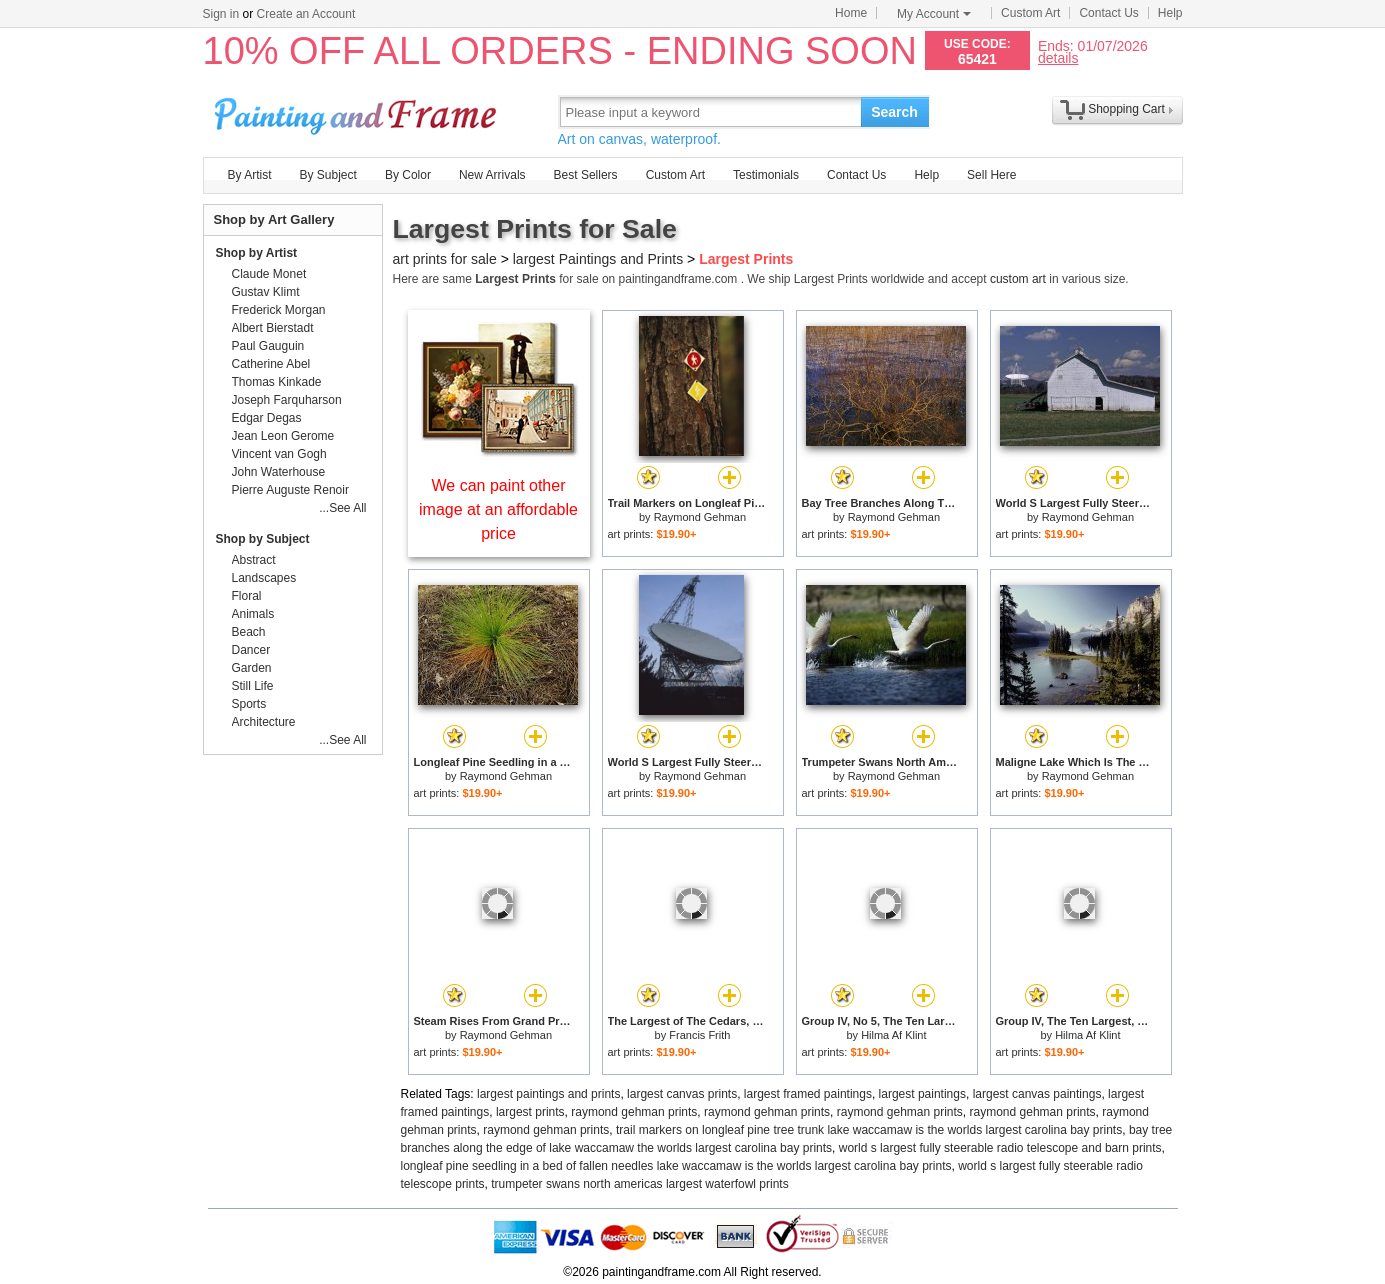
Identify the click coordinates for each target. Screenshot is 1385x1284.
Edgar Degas (267, 418)
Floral (247, 596)
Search (894, 112)
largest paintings (922, 1094)
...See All (342, 508)
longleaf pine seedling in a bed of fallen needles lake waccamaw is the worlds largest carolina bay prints (676, 1166)
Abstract (254, 560)
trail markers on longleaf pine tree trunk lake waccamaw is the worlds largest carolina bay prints (869, 1130)
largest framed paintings (808, 1094)
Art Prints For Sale (358, 111)
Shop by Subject (263, 539)
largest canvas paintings (1037, 1094)
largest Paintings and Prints (598, 259)
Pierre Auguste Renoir (290, 490)
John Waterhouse (279, 472)
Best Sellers (586, 175)
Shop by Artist (257, 253)
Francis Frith (699, 1035)
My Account (934, 14)
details (1058, 57)
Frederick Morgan (279, 310)
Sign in (221, 14)
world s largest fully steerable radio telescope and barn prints (1000, 1148)
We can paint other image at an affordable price (498, 509)
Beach (249, 632)
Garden (252, 668)
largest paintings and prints (548, 1094)
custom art (1018, 279)
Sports (249, 704)
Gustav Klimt (266, 292)
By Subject (328, 175)
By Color (408, 175)
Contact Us (1108, 13)
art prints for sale (445, 259)
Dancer (251, 650)
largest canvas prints (682, 1094)
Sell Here (991, 175)
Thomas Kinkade (277, 382)
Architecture (264, 722)
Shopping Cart (1126, 109)
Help (1170, 13)
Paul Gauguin (268, 346)
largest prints (530, 1112)
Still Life (253, 686)
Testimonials (766, 175)
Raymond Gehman (700, 517)
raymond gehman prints (634, 1112)
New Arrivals (492, 175)
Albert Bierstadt (273, 328)
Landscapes (264, 578)
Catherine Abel (271, 364)
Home (851, 13)
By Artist (250, 175)
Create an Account (306, 14)
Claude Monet (269, 274)
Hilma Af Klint (893, 1035)
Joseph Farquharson (287, 400)
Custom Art (1030, 13)
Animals (253, 614)
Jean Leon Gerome (283, 436)
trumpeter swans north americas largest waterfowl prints (639, 1184)
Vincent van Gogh (279, 454)
